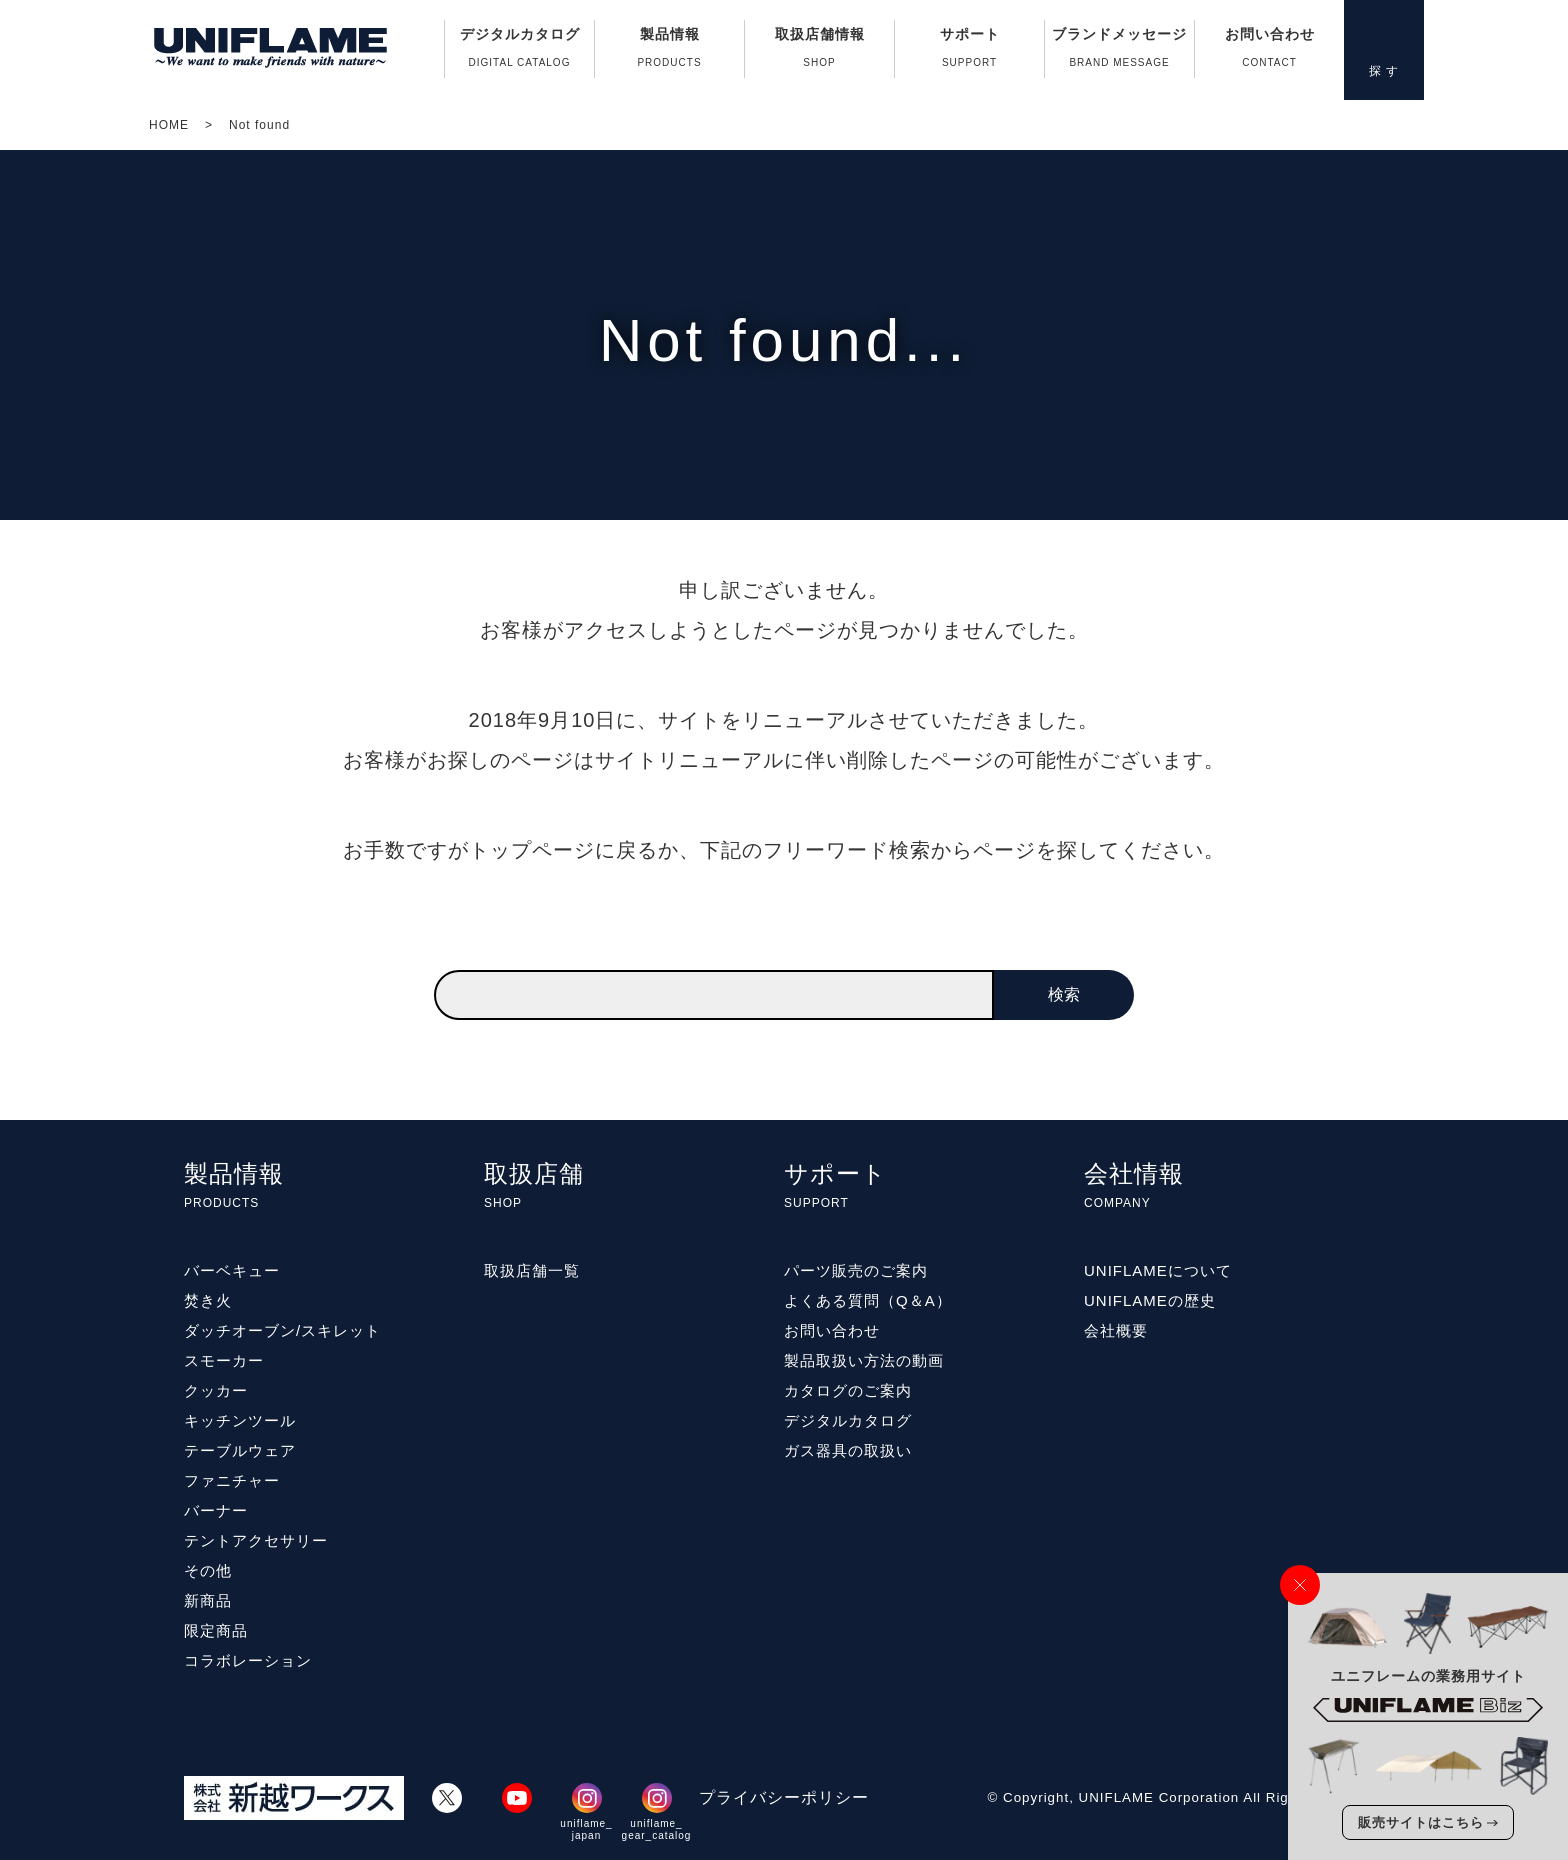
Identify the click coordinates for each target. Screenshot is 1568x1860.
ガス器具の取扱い (848, 1450)
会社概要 (1116, 1330)
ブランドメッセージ (1119, 52)
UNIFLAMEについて (1158, 1270)
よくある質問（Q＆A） (868, 1300)
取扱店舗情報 (819, 52)
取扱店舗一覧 (532, 1270)
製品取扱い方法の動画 (864, 1360)
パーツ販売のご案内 (856, 1270)
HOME (169, 125)
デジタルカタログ (519, 52)
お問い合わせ (1269, 52)
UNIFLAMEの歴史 (1150, 1300)
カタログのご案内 (848, 1390)
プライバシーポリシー (784, 1797)
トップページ (532, 850)
